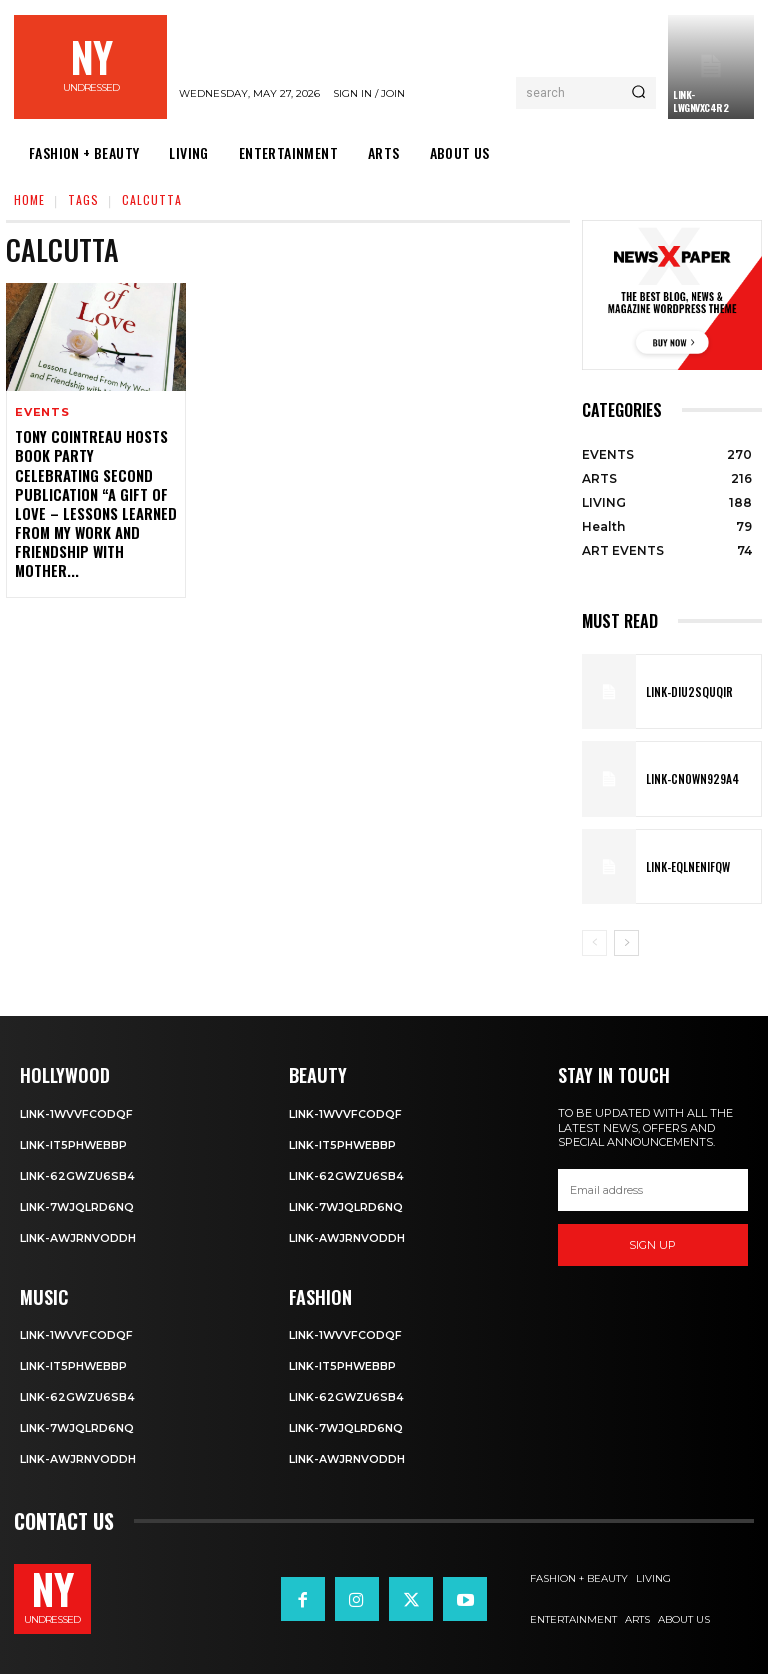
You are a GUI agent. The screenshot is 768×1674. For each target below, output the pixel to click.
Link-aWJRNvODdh (78, 1235)
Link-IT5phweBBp (74, 1144)
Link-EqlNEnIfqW (685, 866)
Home (29, 199)
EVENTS (42, 412)
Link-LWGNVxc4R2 (700, 101)
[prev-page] (594, 943)
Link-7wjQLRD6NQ (77, 1204)
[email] (653, 1190)
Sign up (652, 1245)
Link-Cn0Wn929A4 (688, 779)
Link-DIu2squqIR (685, 691)
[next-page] (626, 943)
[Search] (638, 93)
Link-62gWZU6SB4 (78, 1174)
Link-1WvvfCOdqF (77, 1113)
